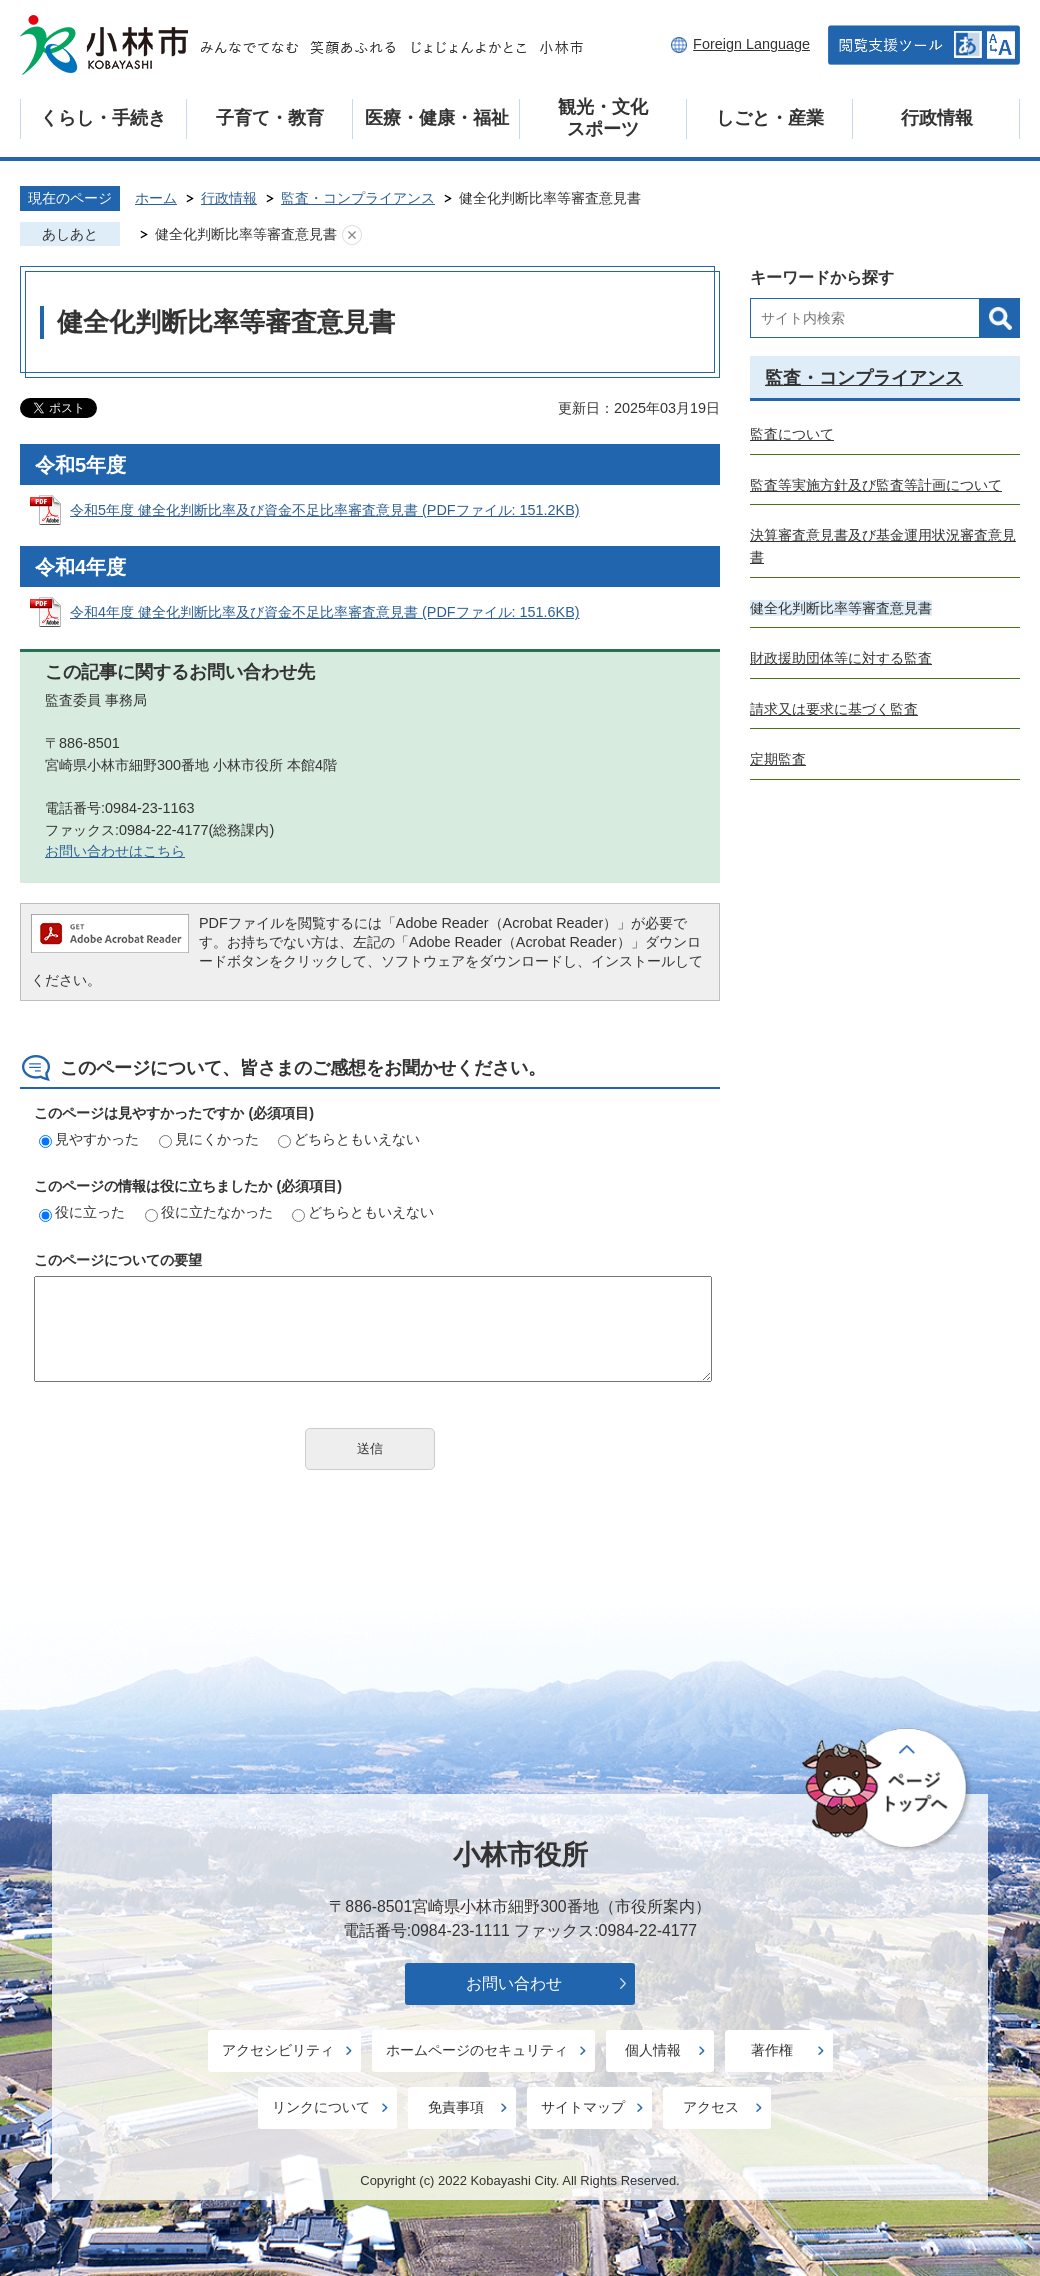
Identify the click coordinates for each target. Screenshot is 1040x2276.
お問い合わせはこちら (115, 851)
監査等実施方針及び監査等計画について (876, 485)
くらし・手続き (103, 118)
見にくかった (209, 1139)
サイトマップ (583, 2107)
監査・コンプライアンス (358, 198)
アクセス (711, 2107)
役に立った (82, 1212)
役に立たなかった (209, 1212)
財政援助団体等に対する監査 (841, 658)
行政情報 (937, 118)
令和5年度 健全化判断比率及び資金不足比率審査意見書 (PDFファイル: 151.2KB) (325, 510)
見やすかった (89, 1139)
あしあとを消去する (352, 235)
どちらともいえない (349, 1139)
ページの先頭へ (887, 1789)
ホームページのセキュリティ (477, 2050)
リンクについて (321, 2107)
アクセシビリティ (278, 2050)
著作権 (772, 2050)
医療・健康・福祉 (437, 118)
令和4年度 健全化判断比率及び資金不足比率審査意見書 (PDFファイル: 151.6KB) (325, 612)
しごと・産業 (770, 118)
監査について (792, 434)
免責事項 (456, 2107)
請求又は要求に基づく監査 (834, 709)
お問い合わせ (514, 1983)
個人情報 (653, 2050)
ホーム (156, 198)
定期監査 (778, 759)
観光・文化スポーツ (603, 118)
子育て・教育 (270, 118)
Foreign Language (751, 44)
